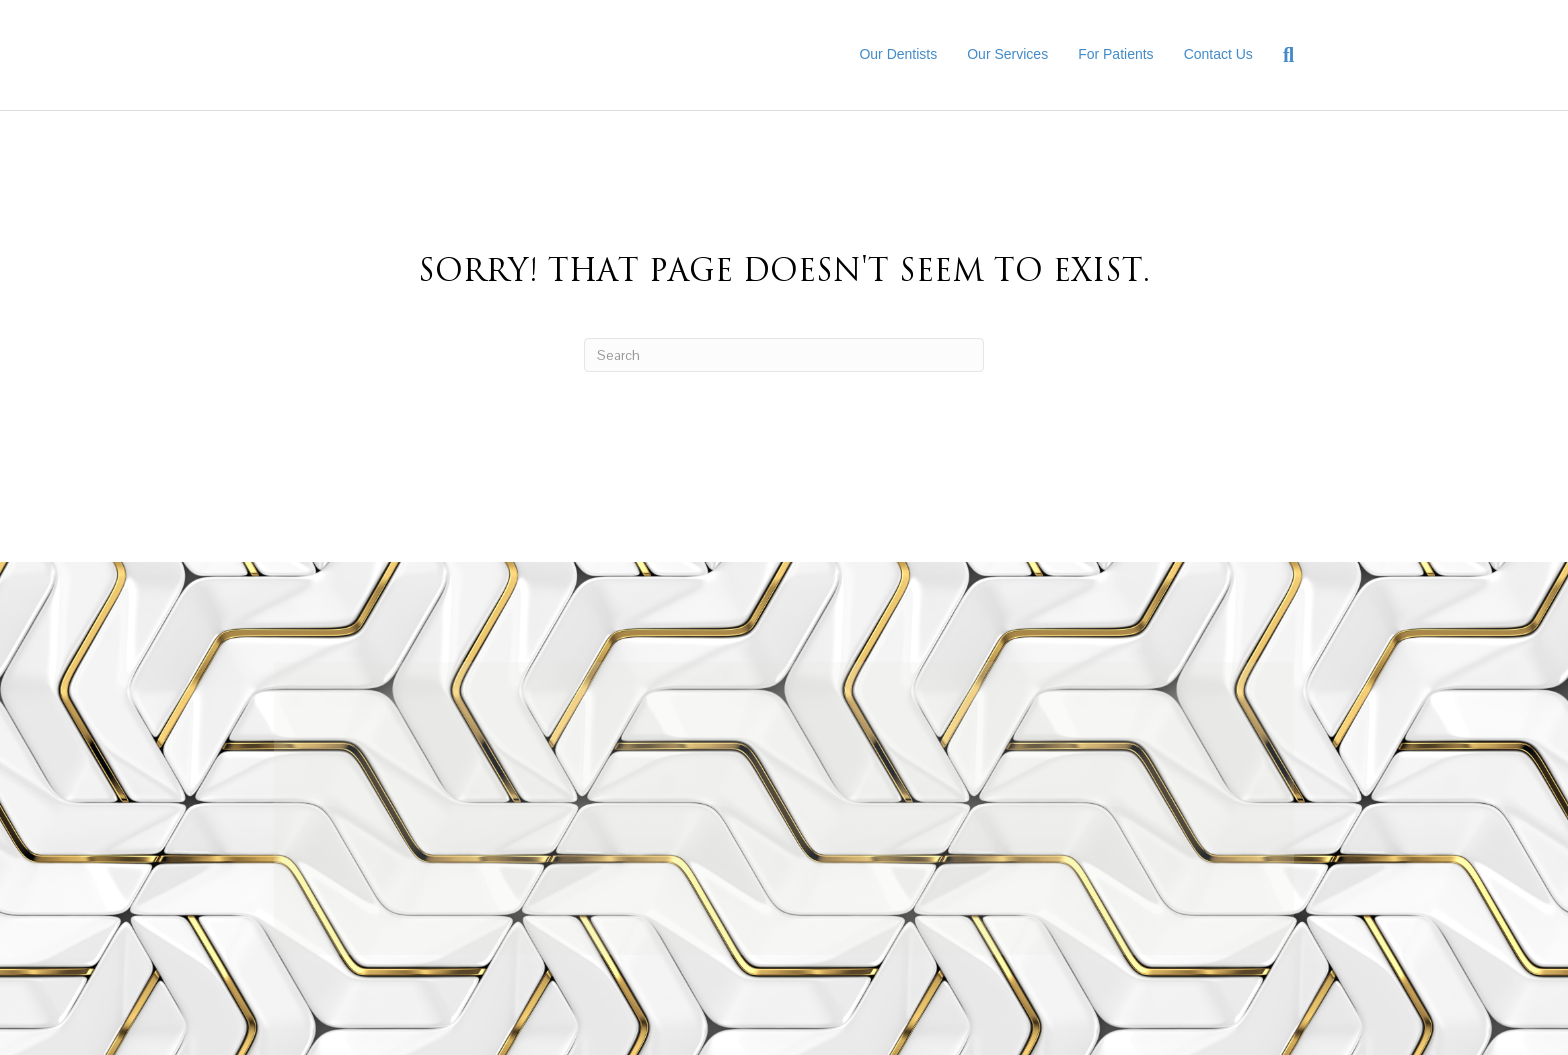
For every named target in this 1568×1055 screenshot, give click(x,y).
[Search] (1281, 55)
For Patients (1115, 54)
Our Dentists (898, 54)
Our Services (1007, 54)
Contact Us (1218, 54)
